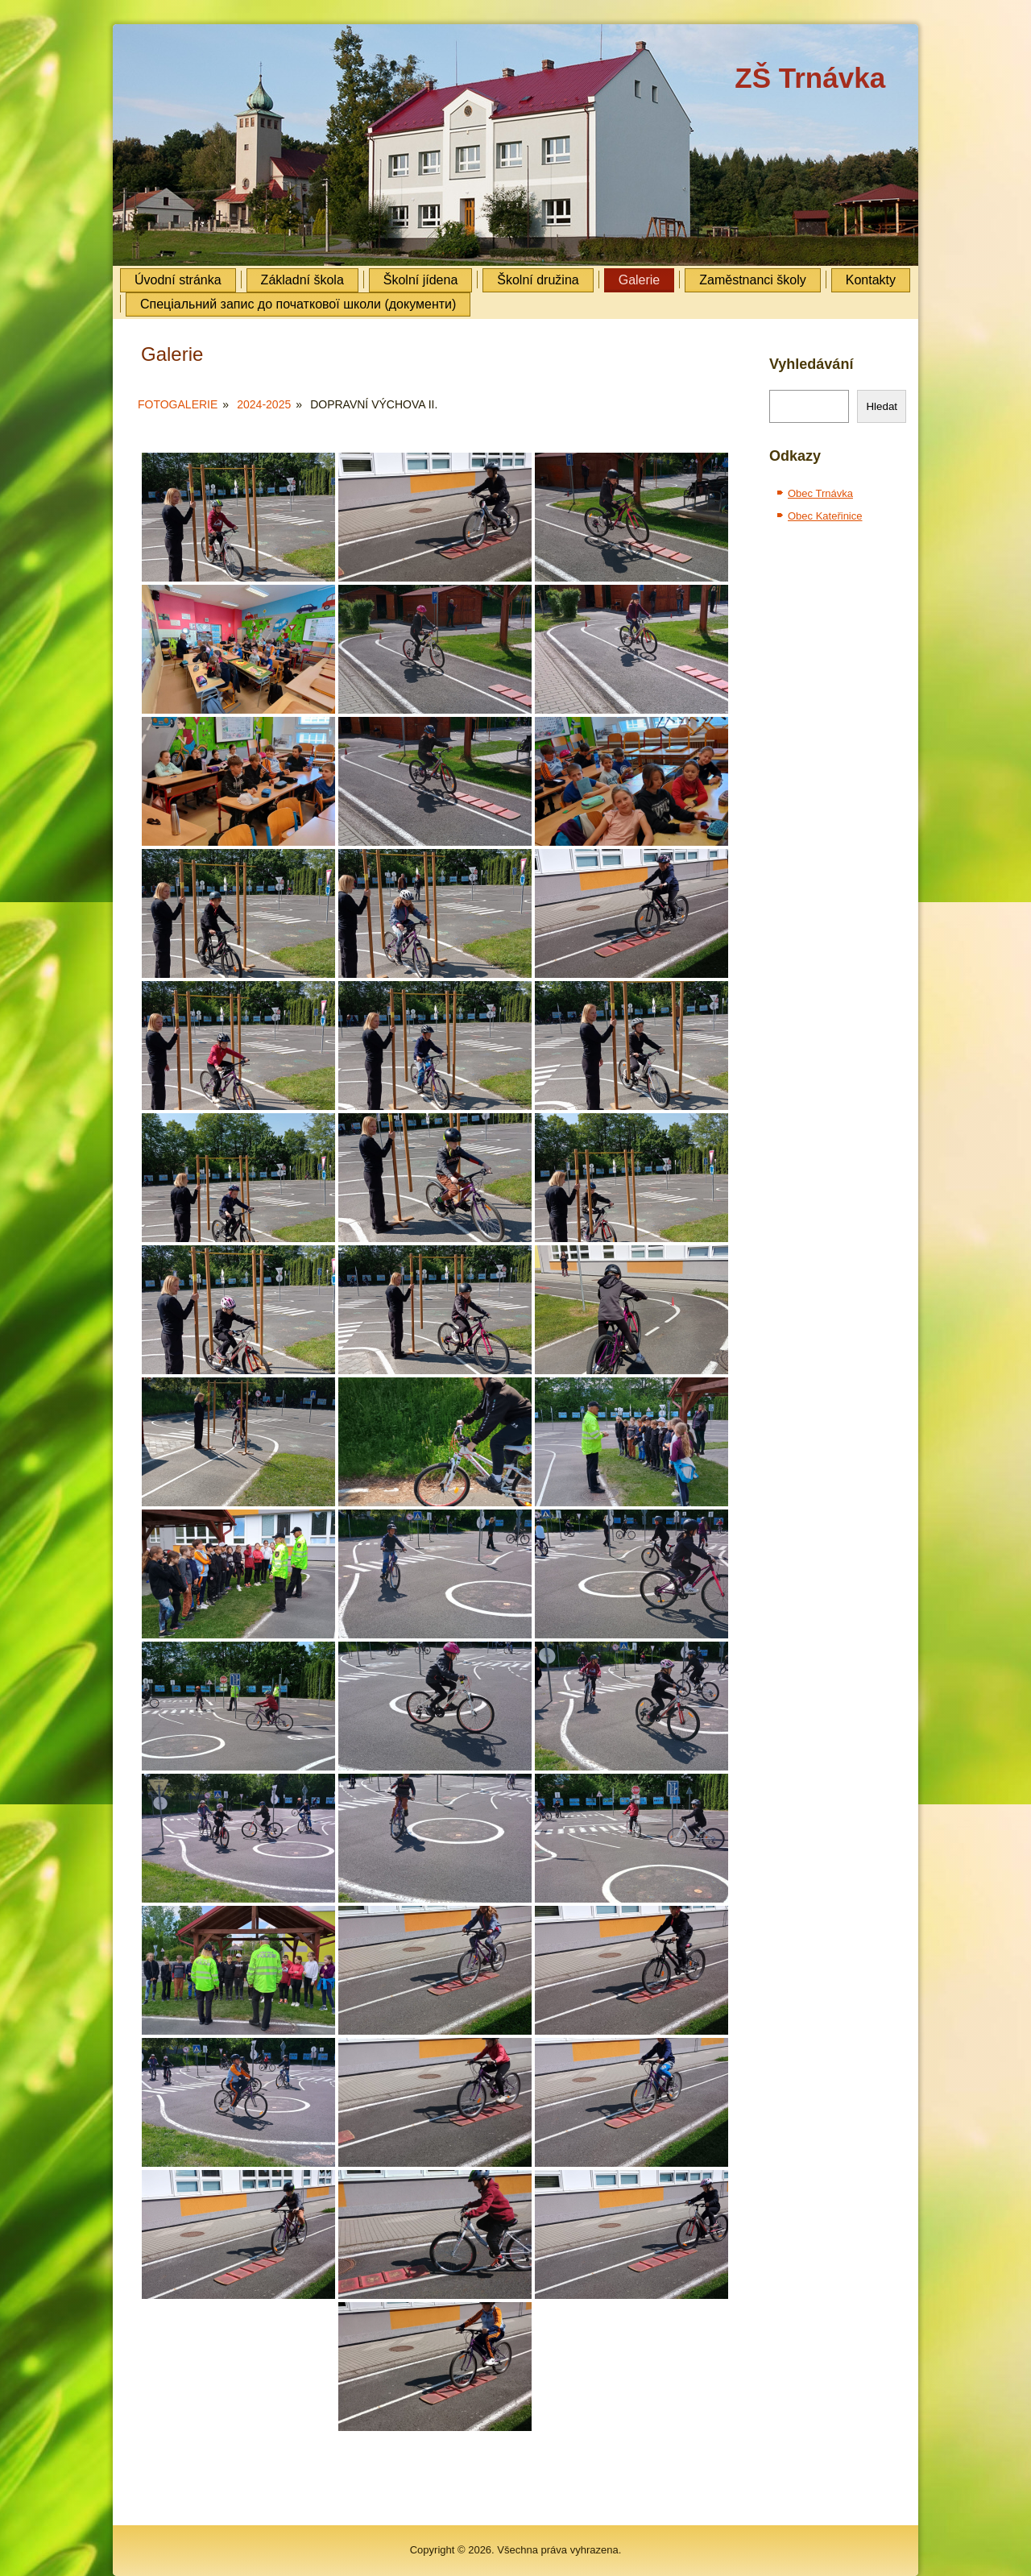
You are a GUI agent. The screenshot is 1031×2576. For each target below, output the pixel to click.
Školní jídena (420, 280)
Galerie (639, 280)
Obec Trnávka (820, 493)
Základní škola (302, 280)
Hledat (881, 406)
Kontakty (871, 280)
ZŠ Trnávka (810, 77)
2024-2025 (264, 404)
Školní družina (537, 280)
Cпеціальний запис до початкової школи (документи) (298, 304)
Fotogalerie (177, 404)
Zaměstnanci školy (752, 280)
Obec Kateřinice (825, 516)
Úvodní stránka (178, 280)
